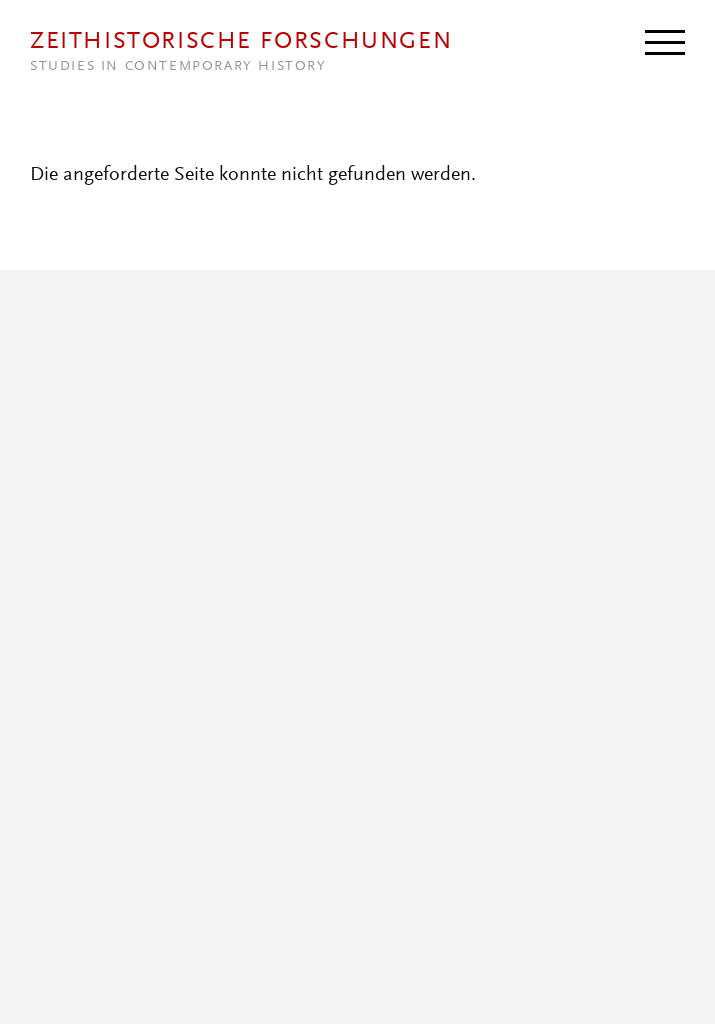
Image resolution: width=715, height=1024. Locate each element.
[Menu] (665, 41)
